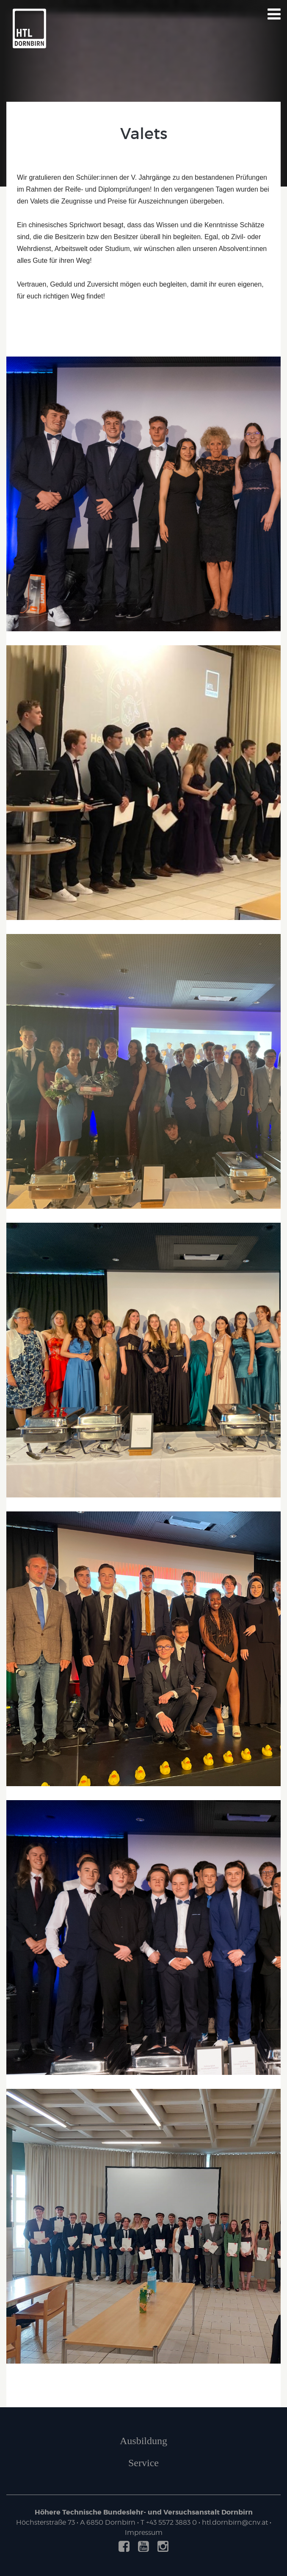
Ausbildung (143, 2440)
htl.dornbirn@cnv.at (235, 2522)
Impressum (144, 2533)
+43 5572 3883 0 (171, 2522)
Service (143, 2462)
